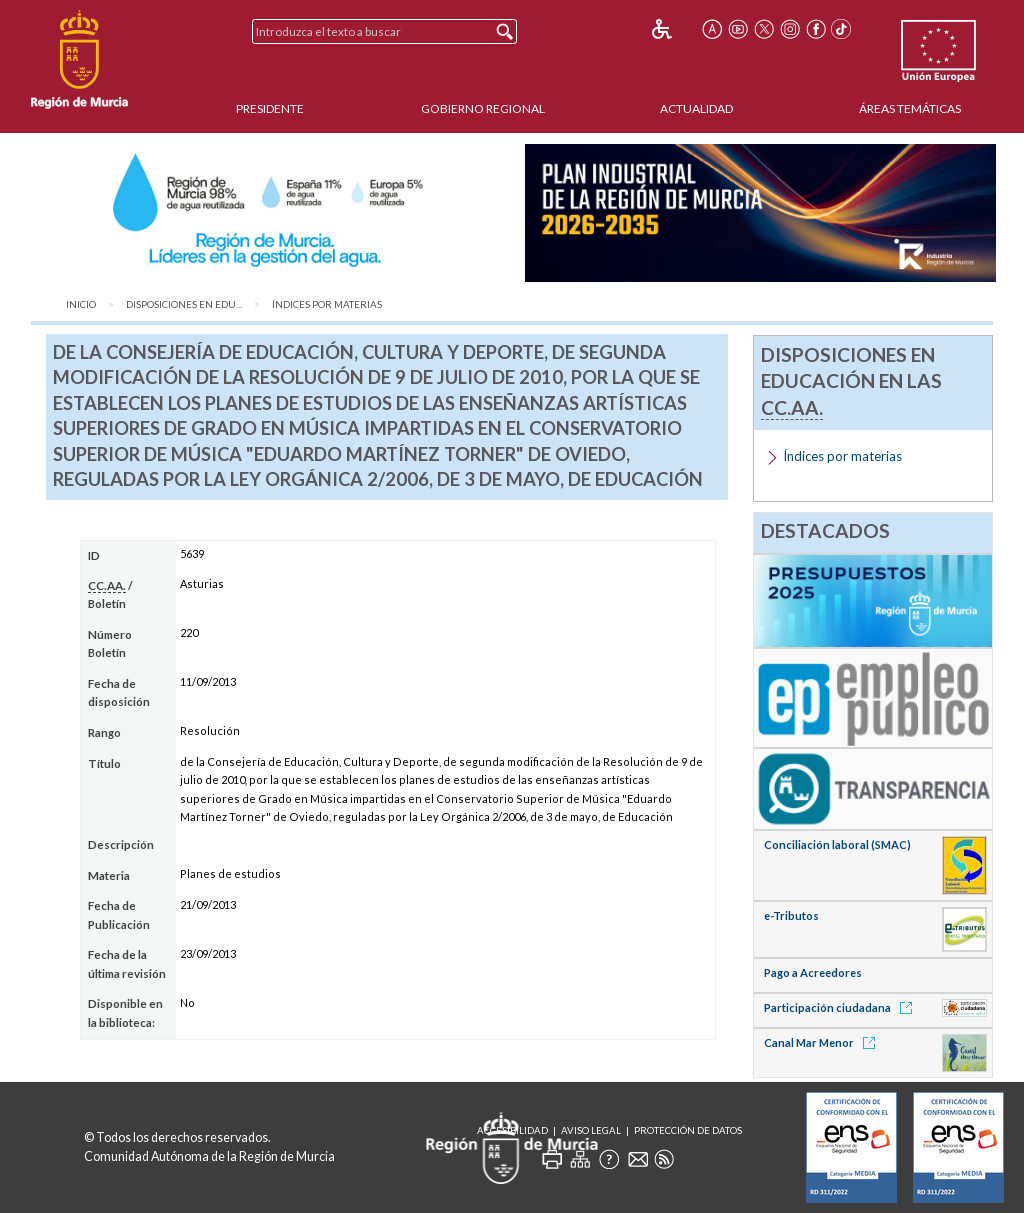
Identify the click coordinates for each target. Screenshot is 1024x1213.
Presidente (270, 108)
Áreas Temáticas (910, 108)
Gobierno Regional (483, 108)
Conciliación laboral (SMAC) (837, 844)
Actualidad (696, 108)
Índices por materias (327, 304)
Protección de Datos (688, 1130)
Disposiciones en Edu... (184, 304)
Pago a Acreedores (813, 972)
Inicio (81, 304)
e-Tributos (791, 915)
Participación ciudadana (841, 1007)
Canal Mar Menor (823, 1042)
